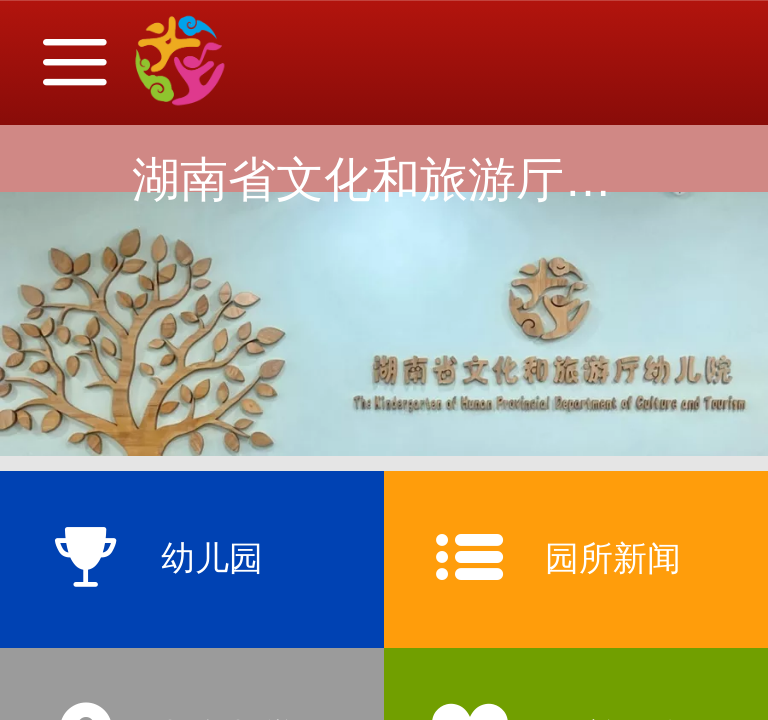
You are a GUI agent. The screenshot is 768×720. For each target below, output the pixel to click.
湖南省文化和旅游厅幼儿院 (420, 179)
